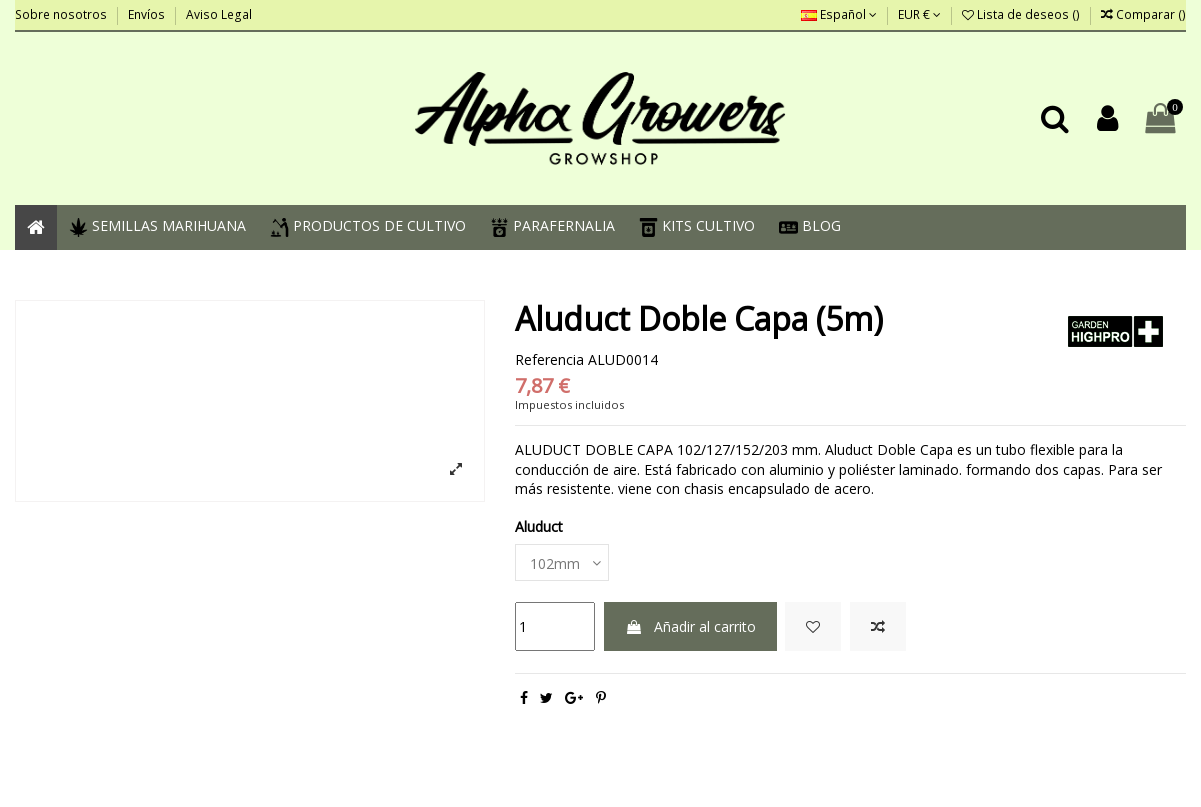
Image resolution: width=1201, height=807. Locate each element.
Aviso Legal (219, 14)
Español (839, 14)
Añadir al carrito (690, 626)
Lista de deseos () (1022, 14)
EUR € (919, 14)
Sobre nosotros (62, 14)
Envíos (148, 14)
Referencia (549, 359)
